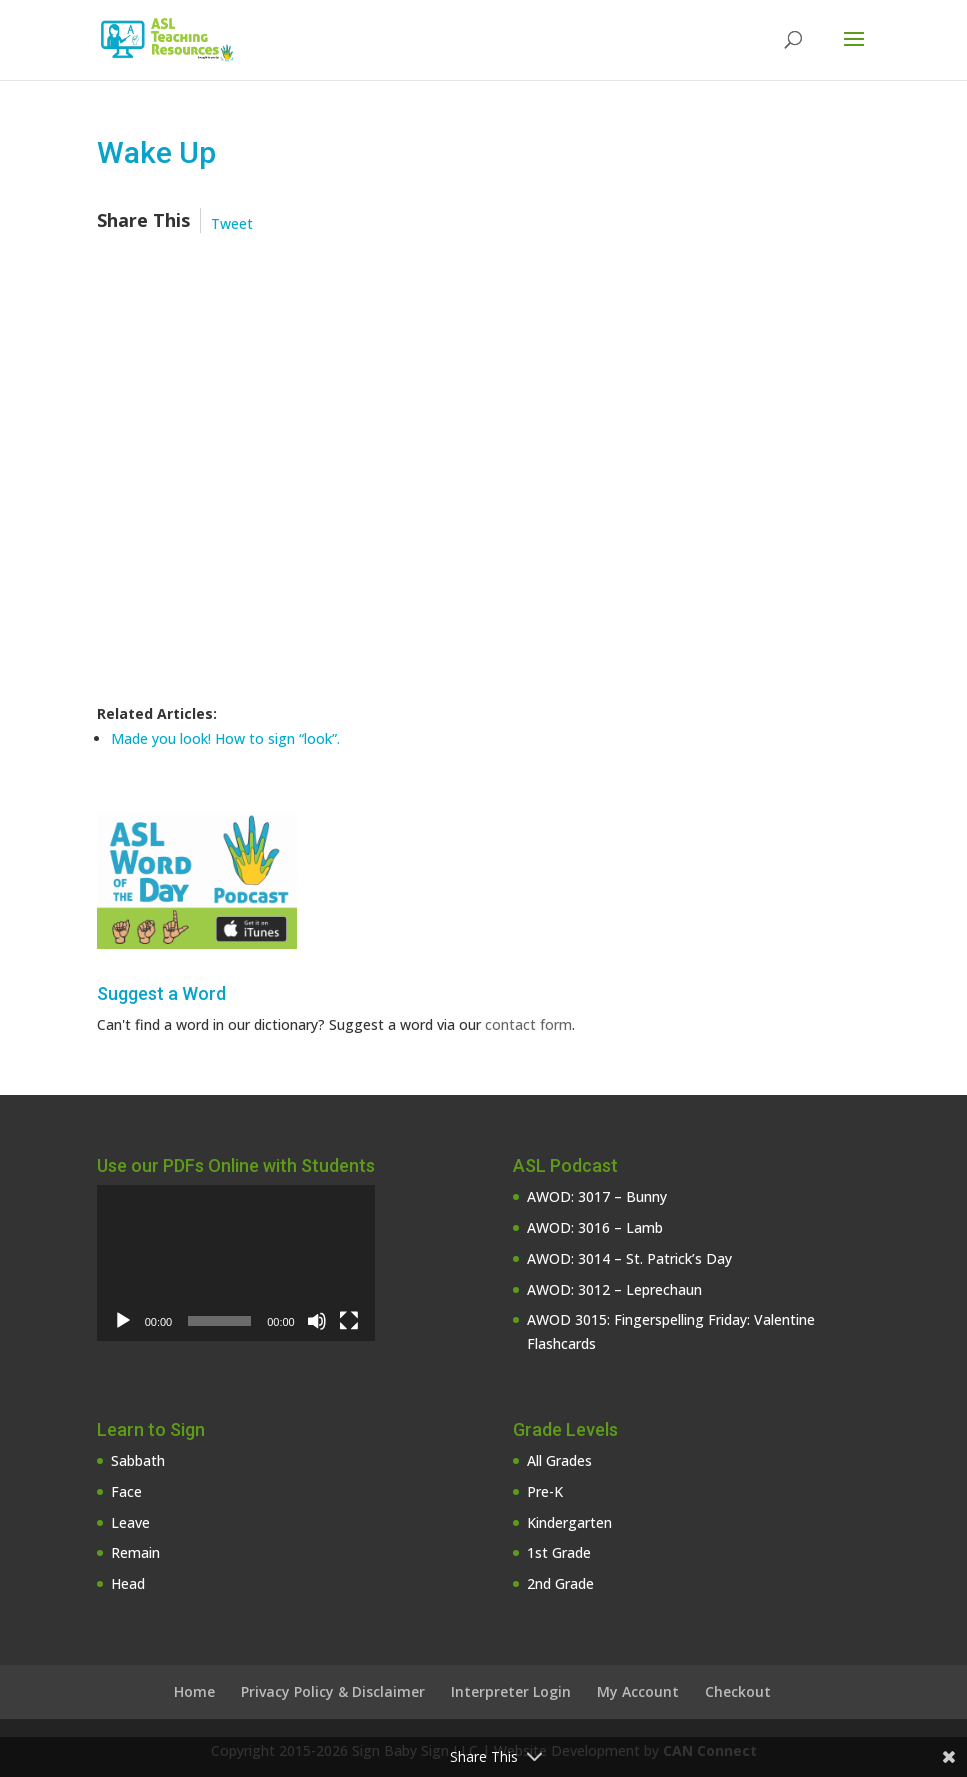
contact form (528, 1024)
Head (128, 1583)
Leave (130, 1522)
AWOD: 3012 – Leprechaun (614, 1289)
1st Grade (559, 1552)
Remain (135, 1552)
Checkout (738, 1691)
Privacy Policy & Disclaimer (333, 1691)
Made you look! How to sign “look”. (225, 738)
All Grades (559, 1460)
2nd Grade (560, 1583)
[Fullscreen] (349, 1321)
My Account (638, 1691)
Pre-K (545, 1491)
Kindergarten (569, 1522)
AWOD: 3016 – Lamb (595, 1227)
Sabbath (138, 1460)
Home (194, 1691)
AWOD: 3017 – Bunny (597, 1196)
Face (126, 1491)
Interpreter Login (511, 1691)
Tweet (232, 223)
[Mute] (317, 1321)
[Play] (123, 1321)
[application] (236, 1263)
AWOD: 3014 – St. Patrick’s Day (629, 1258)
